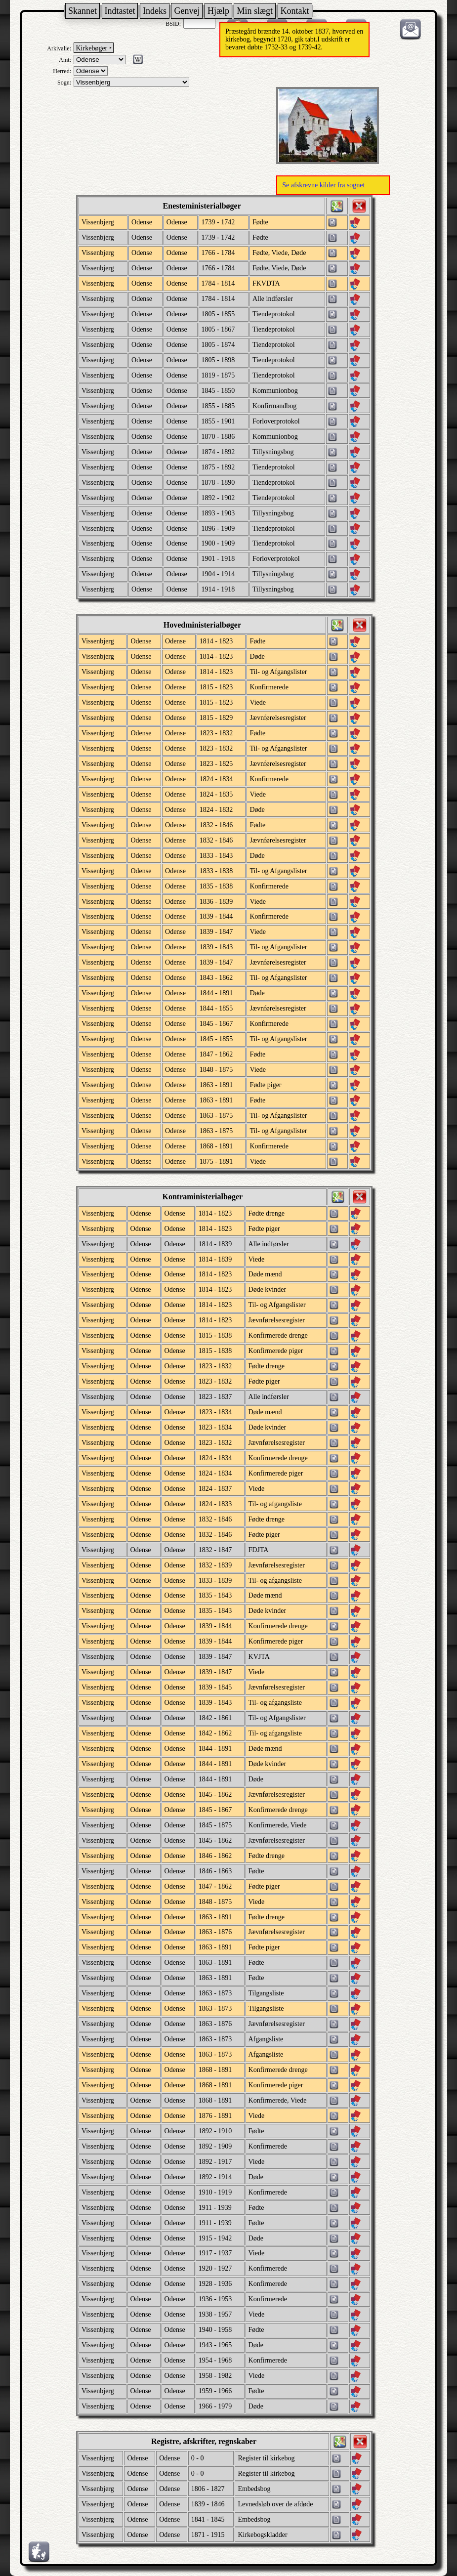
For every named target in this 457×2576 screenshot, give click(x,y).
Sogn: (64, 82)
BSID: (173, 23)
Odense (176, 222)
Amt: (65, 59)
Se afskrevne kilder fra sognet (323, 185)
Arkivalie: (59, 48)
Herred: (62, 71)
